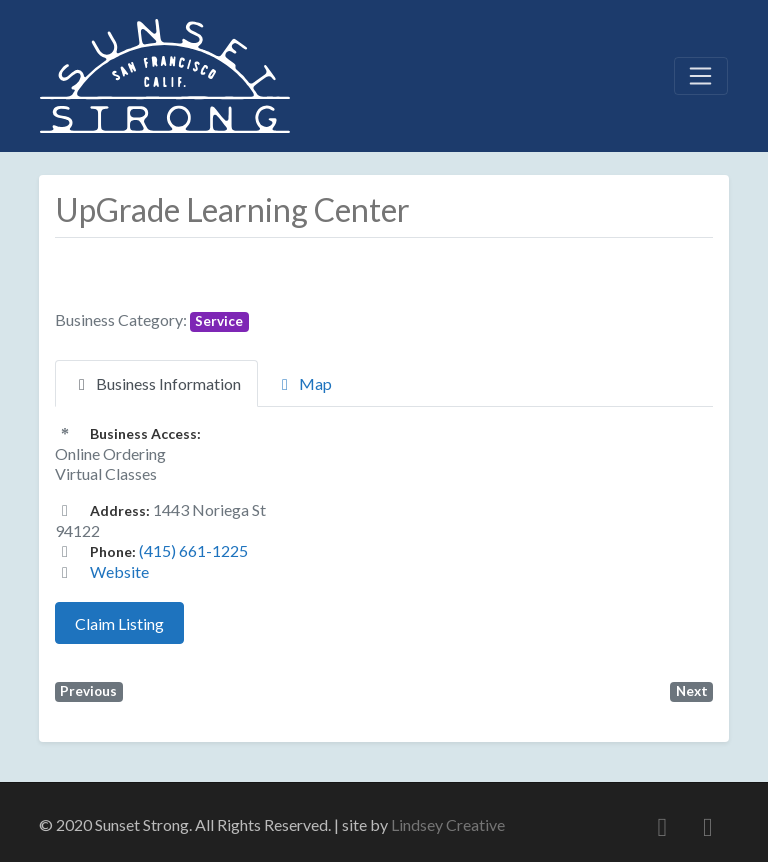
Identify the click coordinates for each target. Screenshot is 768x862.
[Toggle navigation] (701, 76)
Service (219, 321)
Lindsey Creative (448, 824)
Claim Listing (119, 623)
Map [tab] (303, 383)
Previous (88, 691)
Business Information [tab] (156, 383)
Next (692, 691)
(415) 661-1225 (193, 550)
